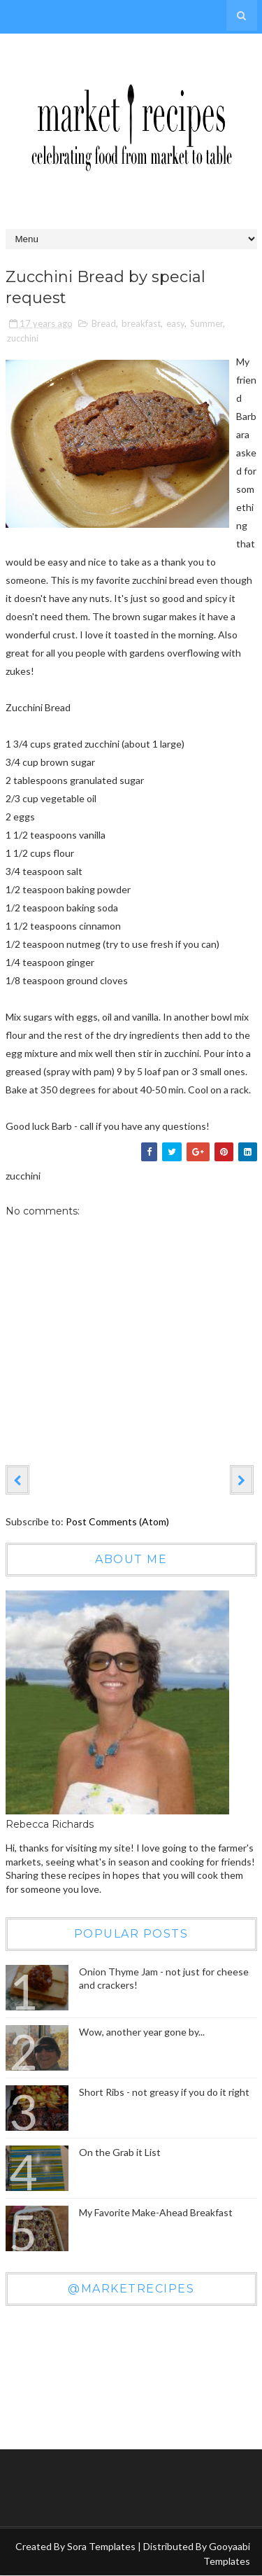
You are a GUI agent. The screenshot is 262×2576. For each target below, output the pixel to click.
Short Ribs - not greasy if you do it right (164, 2092)
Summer (206, 323)
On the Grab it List (120, 2152)
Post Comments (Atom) (117, 1521)
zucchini (22, 338)
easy (175, 323)
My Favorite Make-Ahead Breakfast (156, 2212)
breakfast (141, 323)
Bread (104, 323)
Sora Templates (101, 2546)
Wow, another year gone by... (142, 2032)
